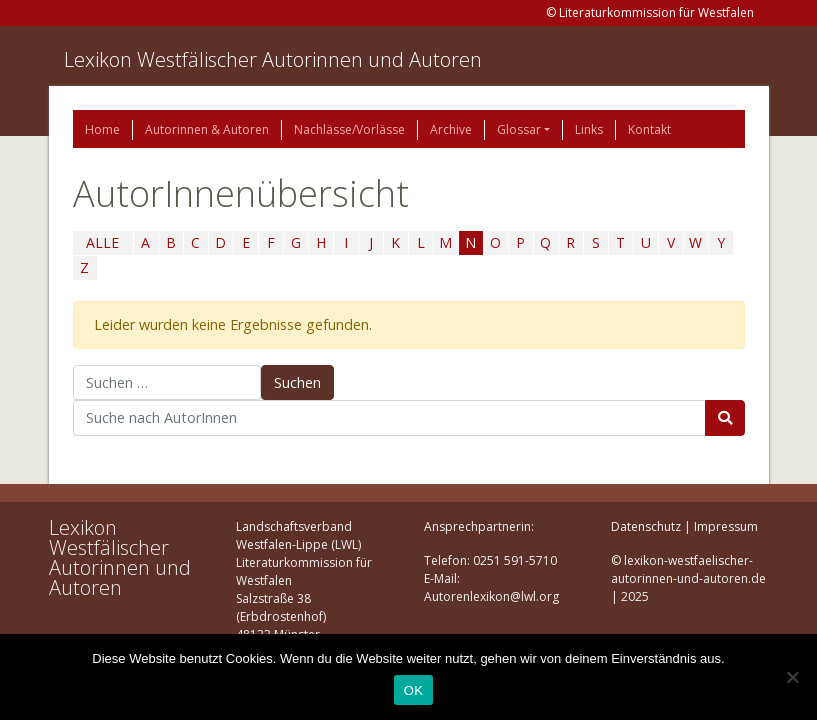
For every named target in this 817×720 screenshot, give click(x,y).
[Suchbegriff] (389, 418)
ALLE (102, 242)
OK (413, 690)
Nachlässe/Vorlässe (349, 129)
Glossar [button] (519, 129)
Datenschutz (646, 526)
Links (589, 129)
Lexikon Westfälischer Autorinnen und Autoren (273, 59)
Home (102, 129)
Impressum (726, 526)
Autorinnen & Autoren (207, 129)
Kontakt (649, 129)
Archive (451, 129)
